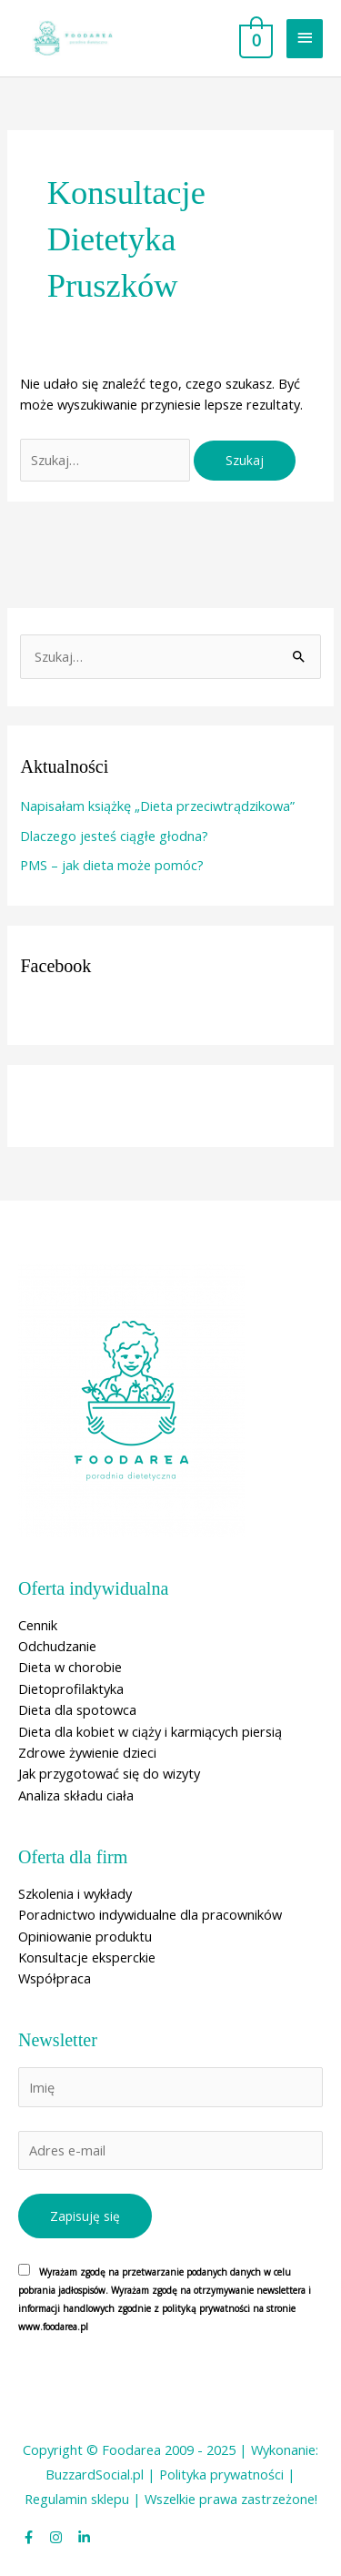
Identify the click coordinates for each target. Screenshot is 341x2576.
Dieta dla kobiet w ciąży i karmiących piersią (150, 1731)
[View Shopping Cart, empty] (254, 38)
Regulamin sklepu (77, 2499)
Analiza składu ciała (76, 1795)
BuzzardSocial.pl (94, 2474)
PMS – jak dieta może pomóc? (112, 865)
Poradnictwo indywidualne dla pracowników (150, 1914)
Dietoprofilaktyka (71, 1688)
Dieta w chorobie (70, 1667)
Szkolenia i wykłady (75, 1893)
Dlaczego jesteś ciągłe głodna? (114, 836)
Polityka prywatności (221, 2474)
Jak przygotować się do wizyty (109, 1773)
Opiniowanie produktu (85, 1936)
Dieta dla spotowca (77, 1709)
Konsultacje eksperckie (86, 1957)
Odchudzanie (57, 1646)
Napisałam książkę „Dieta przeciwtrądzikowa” (157, 805)
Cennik (37, 1625)
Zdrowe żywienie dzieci (87, 1752)
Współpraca (54, 1978)
